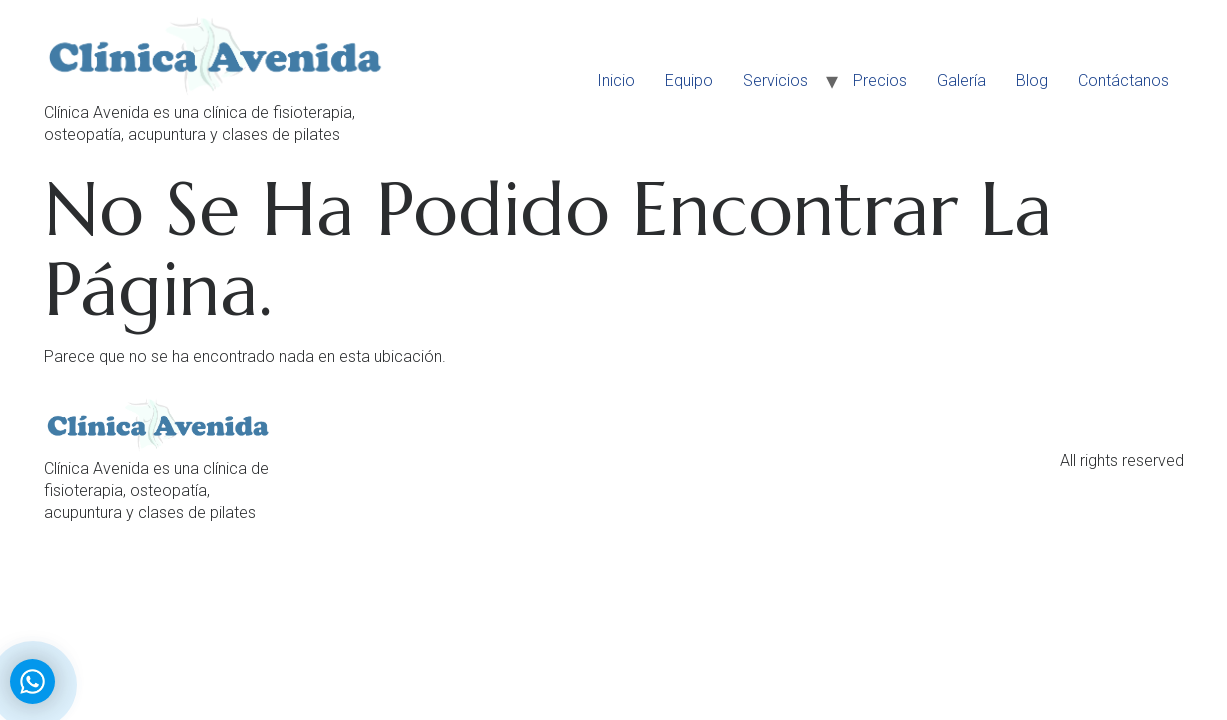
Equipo (689, 80)
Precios (880, 80)
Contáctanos (1123, 80)
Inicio (616, 80)
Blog (1032, 80)
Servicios (775, 80)
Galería (961, 80)
